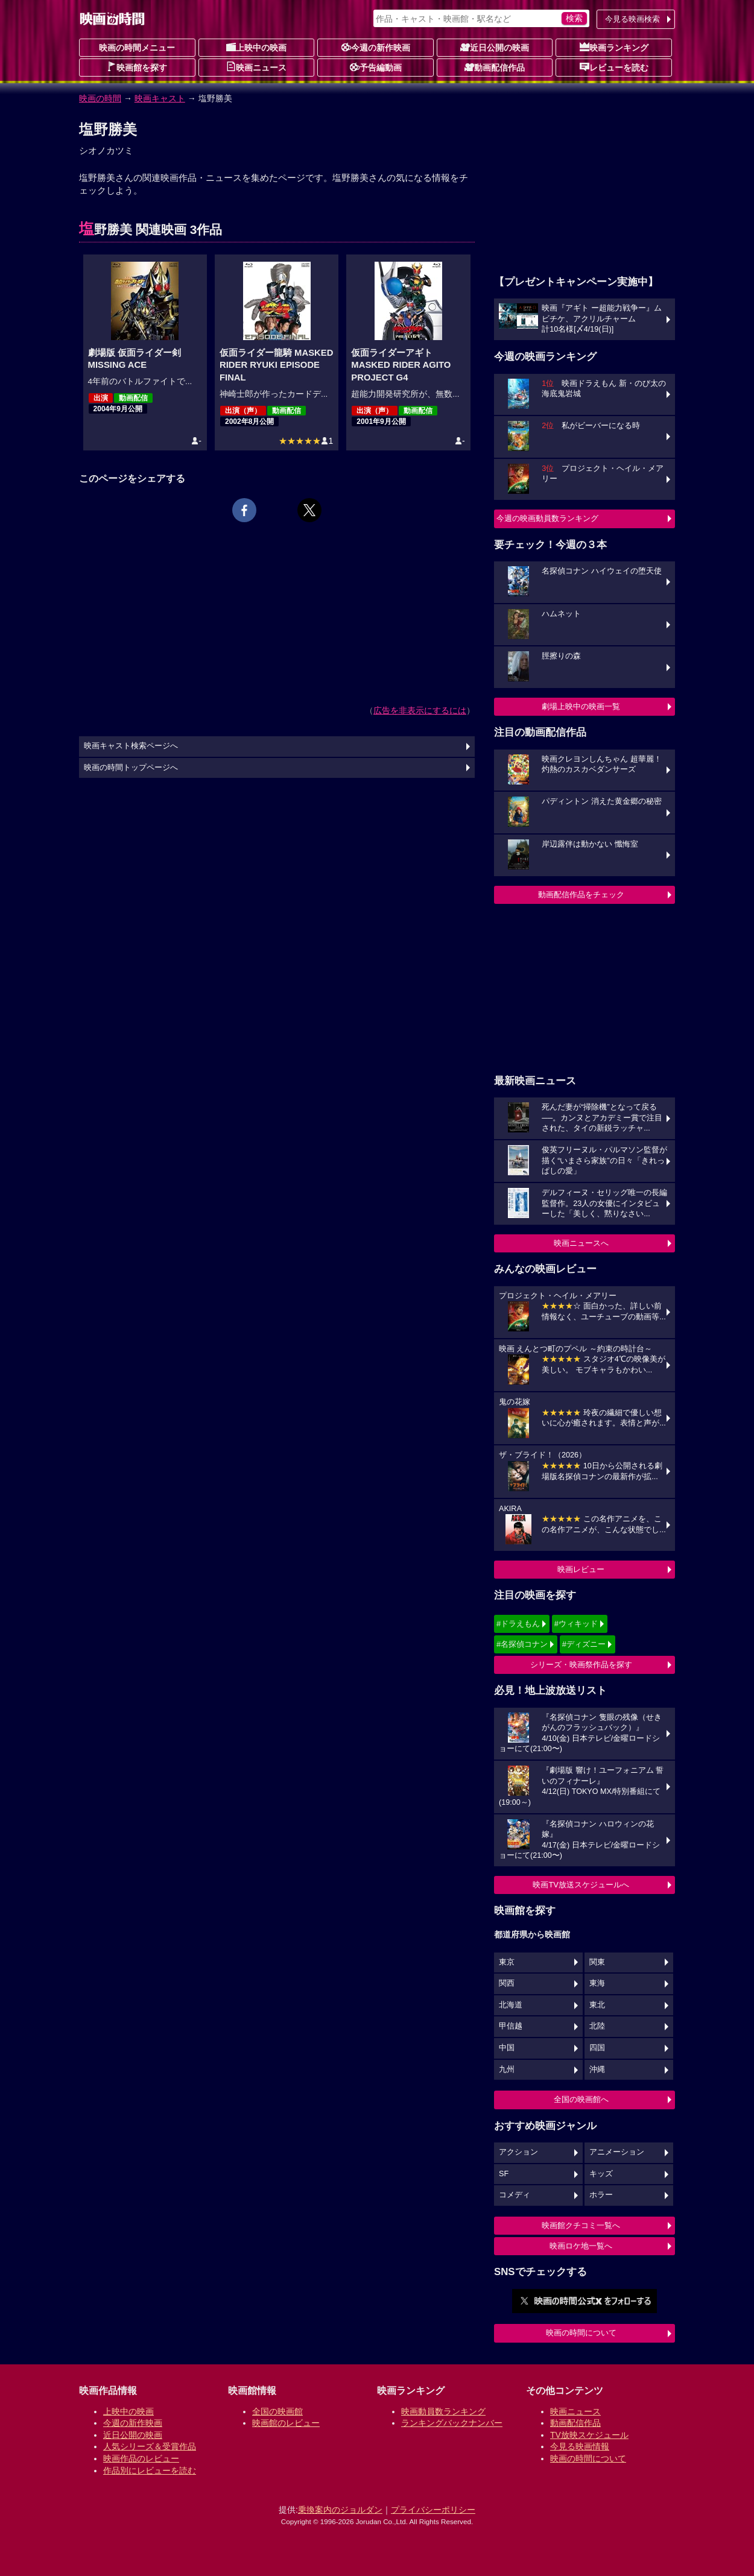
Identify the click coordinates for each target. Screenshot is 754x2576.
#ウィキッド (576, 1623)
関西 (507, 1983)
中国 (507, 2048)
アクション (518, 2152)
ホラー (601, 2195)
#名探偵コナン (522, 1644)
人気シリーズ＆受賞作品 (149, 2446)
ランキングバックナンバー (451, 2423)
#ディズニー (584, 1644)
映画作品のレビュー (141, 2458)
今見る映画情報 (579, 2446)
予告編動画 (376, 67)
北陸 (597, 2026)
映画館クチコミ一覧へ (581, 2225)
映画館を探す (137, 67)
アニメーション (616, 2152)
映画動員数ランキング (443, 2411)
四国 (597, 2048)
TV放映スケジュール (589, 2435)
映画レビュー (580, 1569)
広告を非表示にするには (419, 710)
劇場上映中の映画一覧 (581, 706)
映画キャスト (160, 98)
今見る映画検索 (632, 19)
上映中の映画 (256, 47)
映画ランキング (614, 47)
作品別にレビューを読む (149, 2470)
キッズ (601, 2174)
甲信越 (510, 2026)
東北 (597, 2005)
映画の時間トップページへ (131, 767)
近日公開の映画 (494, 47)
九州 (507, 2069)
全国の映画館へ (581, 2099)
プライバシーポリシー (433, 2509)
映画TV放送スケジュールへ (581, 1884)
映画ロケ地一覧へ (581, 2245)
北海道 (510, 2005)
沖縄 (597, 2069)
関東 (597, 1962)
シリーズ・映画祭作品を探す (581, 1664)
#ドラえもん (518, 1623)
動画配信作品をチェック (581, 894)
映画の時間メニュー (137, 47)
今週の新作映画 (375, 47)
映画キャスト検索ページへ (131, 746)
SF (503, 2174)
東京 (507, 1962)
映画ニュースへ (581, 1243)
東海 (597, 1983)
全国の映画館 (277, 2411)
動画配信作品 (494, 67)
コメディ (514, 2195)
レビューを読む (614, 67)
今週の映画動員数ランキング (547, 518)
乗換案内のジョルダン (340, 2509)
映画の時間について (581, 2332)
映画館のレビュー (286, 2423)
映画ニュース (256, 67)
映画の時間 (100, 98)
